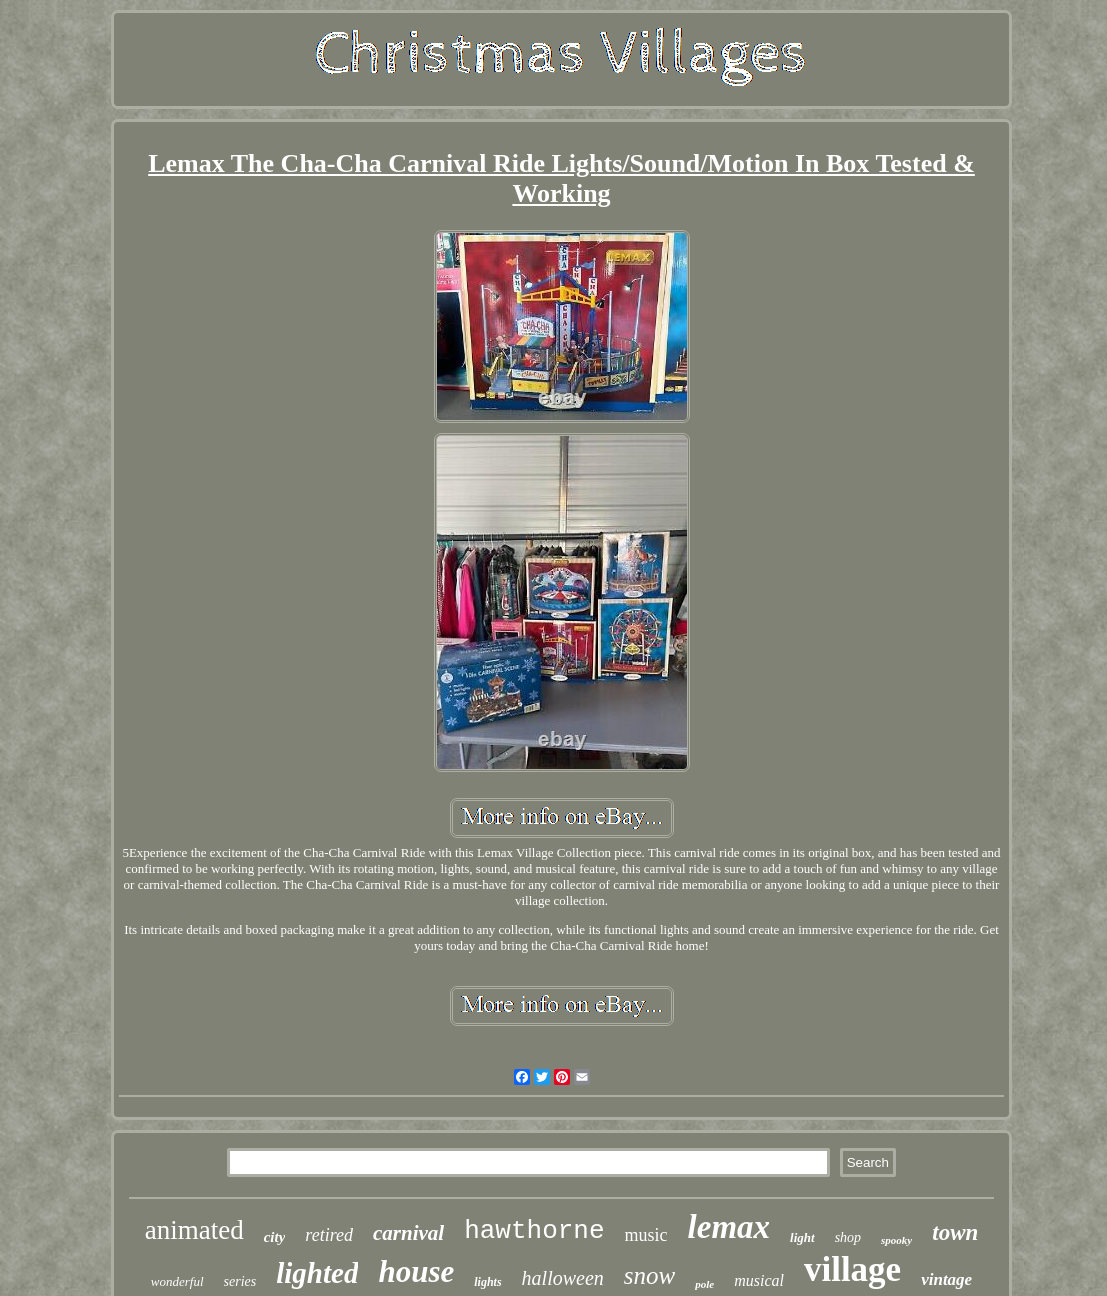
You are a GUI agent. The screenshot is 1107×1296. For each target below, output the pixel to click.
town (955, 1232)
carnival (408, 1233)
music (646, 1235)
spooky (896, 1240)
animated (194, 1230)
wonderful (177, 1281)
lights (487, 1282)
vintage (946, 1279)
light (802, 1237)
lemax (729, 1227)
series (240, 1281)
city (275, 1237)
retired (329, 1235)
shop (848, 1237)
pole (704, 1284)
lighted (317, 1273)
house (416, 1271)
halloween (563, 1278)
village (852, 1269)
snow (649, 1275)
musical (759, 1280)
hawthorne (534, 1231)
